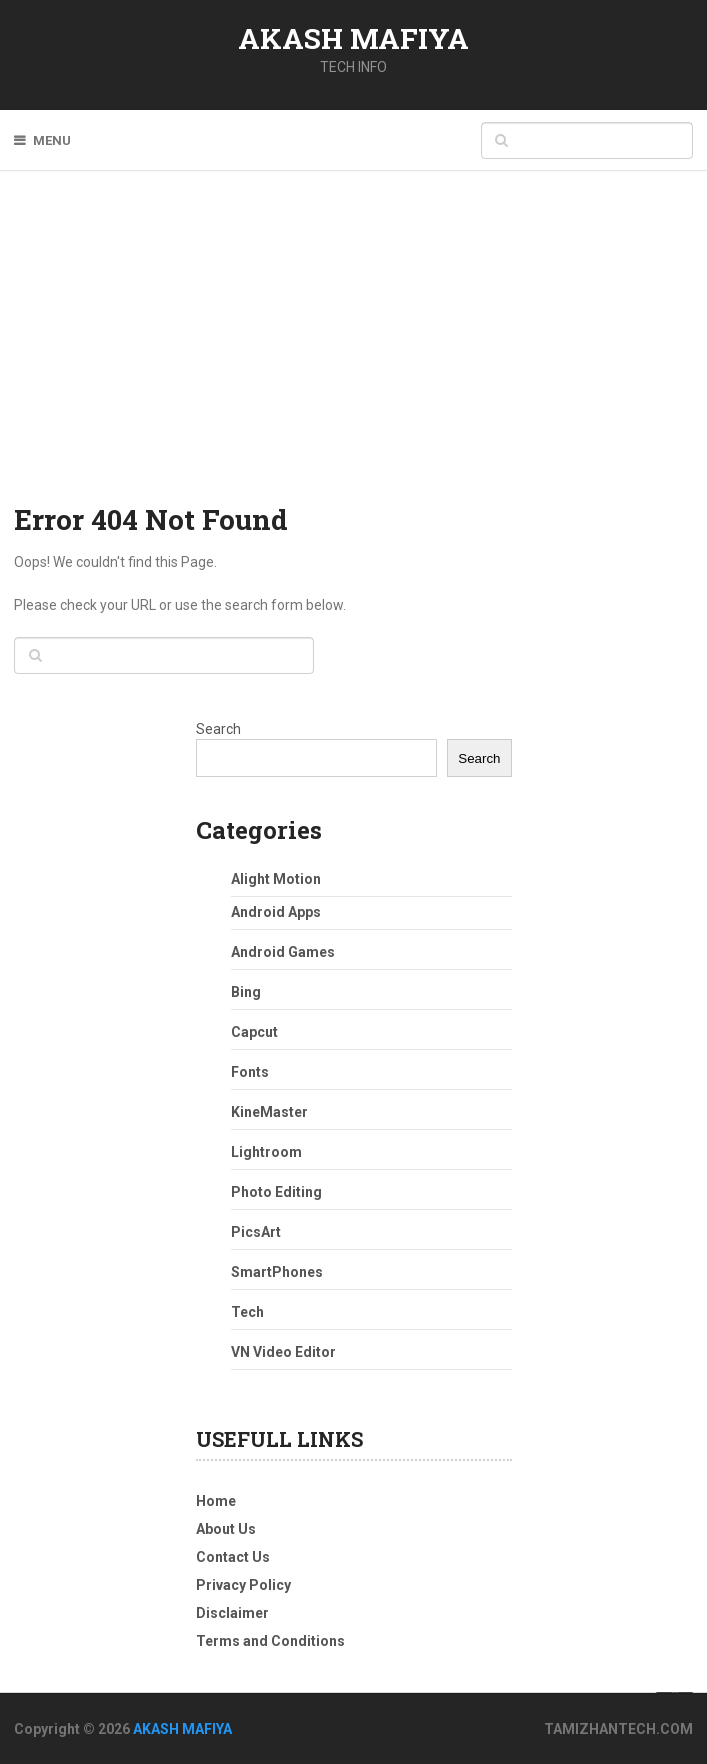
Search (218, 729)
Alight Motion (276, 879)
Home (216, 1501)
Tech (247, 1312)
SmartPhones (277, 1272)
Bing (246, 992)
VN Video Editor (283, 1352)
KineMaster (269, 1112)
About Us (226, 1529)
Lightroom (266, 1152)
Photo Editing (276, 1192)
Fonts (250, 1072)
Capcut (254, 1032)
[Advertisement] (353, 350)
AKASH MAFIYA (353, 38)
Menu (52, 140)
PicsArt (256, 1232)
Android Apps (276, 912)
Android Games (283, 952)
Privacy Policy (243, 1585)
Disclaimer (232, 1613)
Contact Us (233, 1557)
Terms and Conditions (270, 1641)
